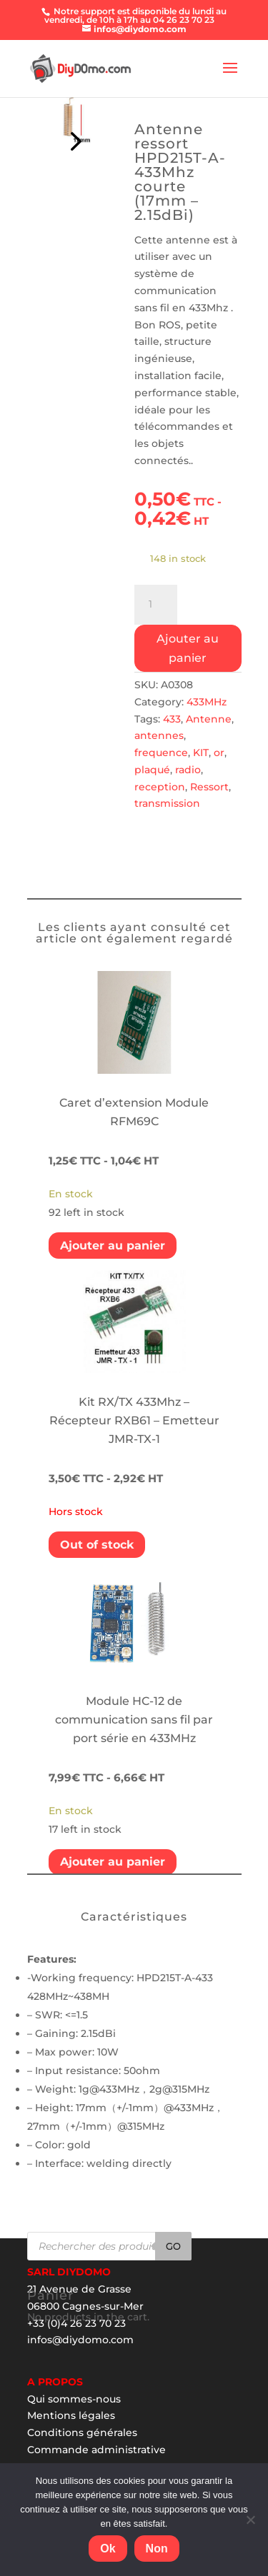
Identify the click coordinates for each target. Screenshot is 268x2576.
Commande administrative (96, 2449)
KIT (201, 752)
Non (157, 2548)
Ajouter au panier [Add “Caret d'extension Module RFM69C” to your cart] (112, 1245)
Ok (107, 2548)
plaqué (152, 769)
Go (173, 2246)
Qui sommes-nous (74, 2399)
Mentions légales (71, 2415)
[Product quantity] (155, 605)
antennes (159, 735)
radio (188, 769)
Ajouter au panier (188, 648)
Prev (73, 138)
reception (159, 786)
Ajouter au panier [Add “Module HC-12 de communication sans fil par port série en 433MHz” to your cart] (112, 1861)
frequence (161, 752)
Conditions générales (82, 2432)
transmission (167, 803)
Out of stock (97, 1544)
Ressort (209, 786)
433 (172, 719)
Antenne (209, 719)
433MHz (207, 701)
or (219, 752)
